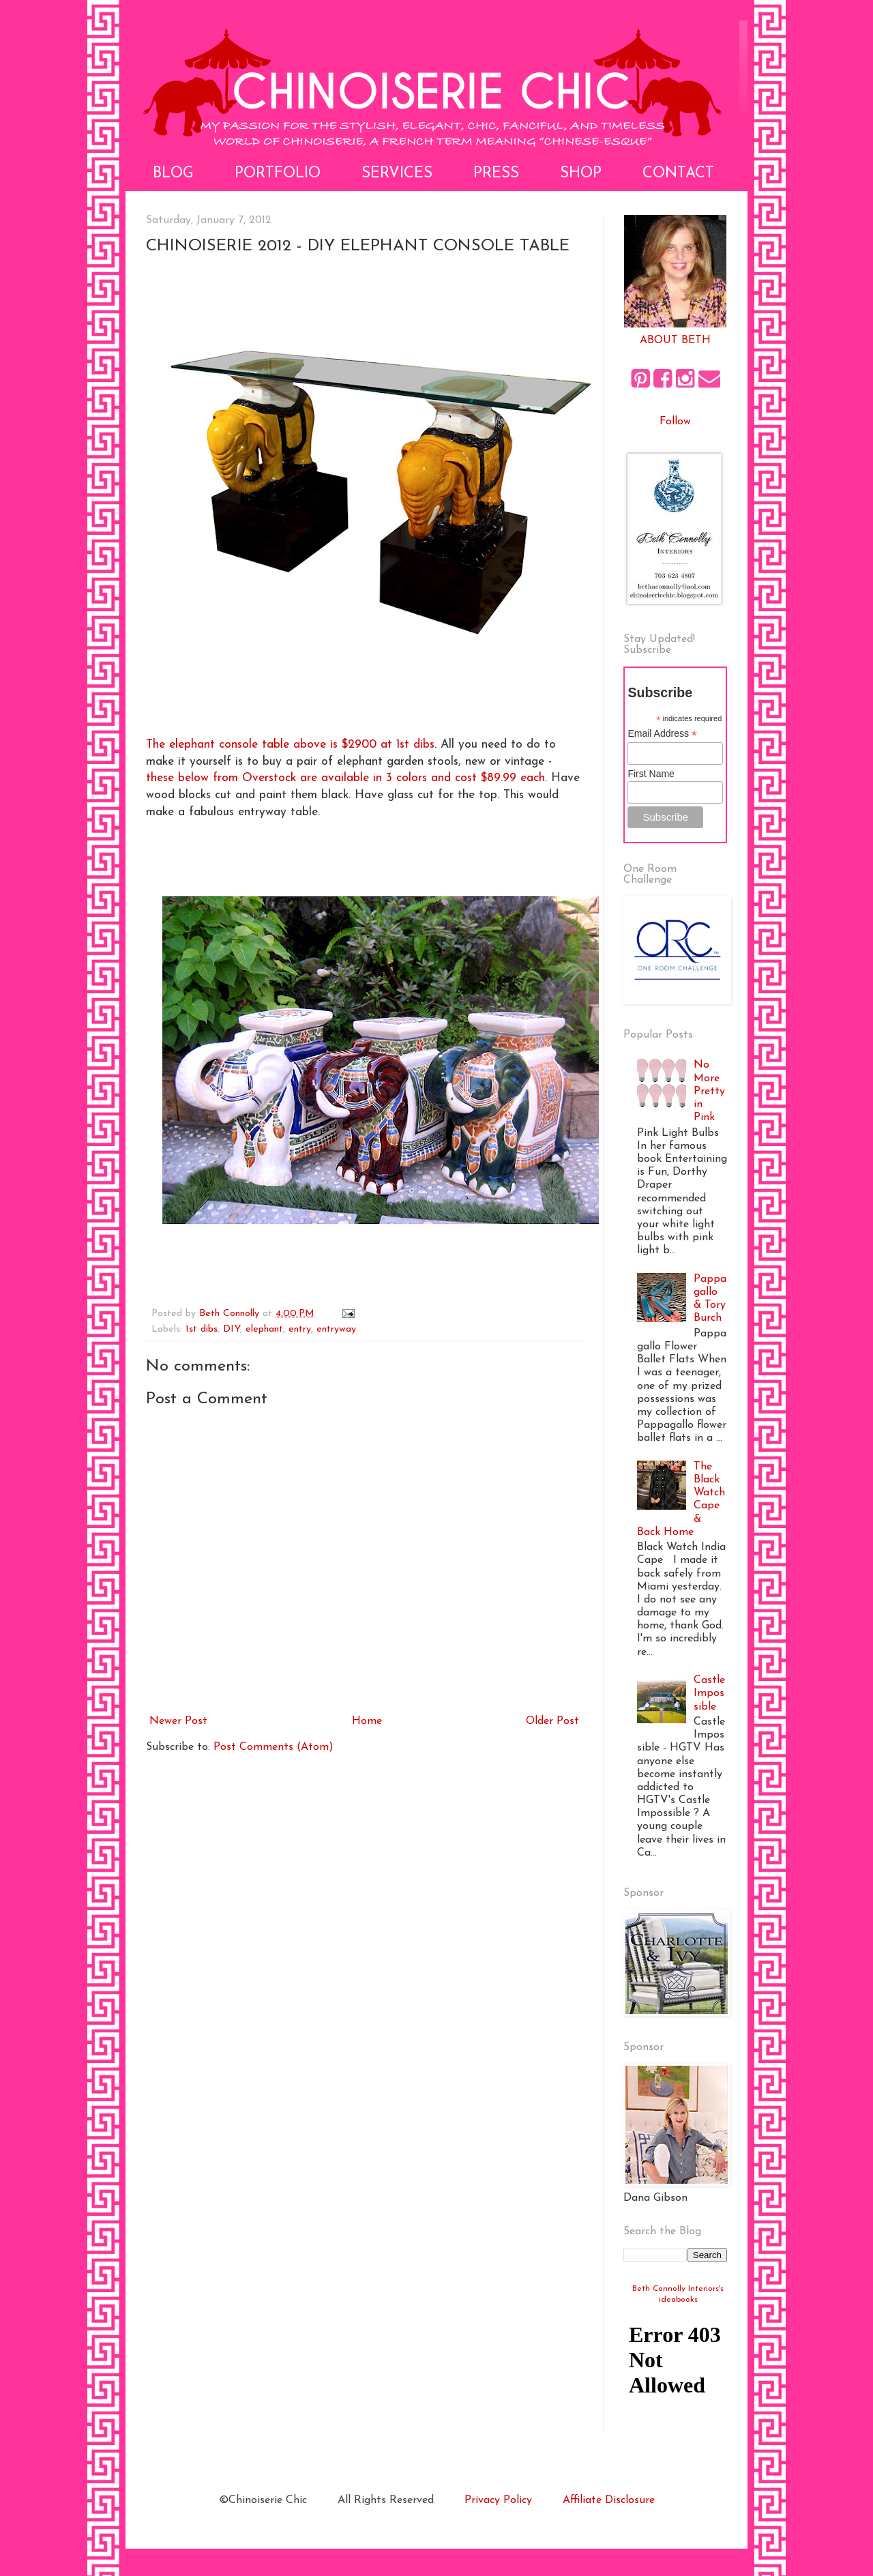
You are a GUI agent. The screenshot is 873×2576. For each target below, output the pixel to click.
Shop (581, 173)
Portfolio (278, 173)
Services (396, 173)
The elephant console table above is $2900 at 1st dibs (290, 744)
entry (299, 1329)
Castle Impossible (709, 1693)
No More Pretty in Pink (709, 1091)
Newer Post (178, 1721)
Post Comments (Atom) (273, 1747)
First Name (650, 773)
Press (496, 173)
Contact (678, 173)
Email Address (662, 733)
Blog (173, 173)
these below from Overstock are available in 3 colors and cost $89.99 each (345, 778)
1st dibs (202, 1329)
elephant (264, 1329)
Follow (675, 421)
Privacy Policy (498, 2500)
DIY (231, 1329)
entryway (336, 1329)
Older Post (552, 1721)
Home (367, 1721)
